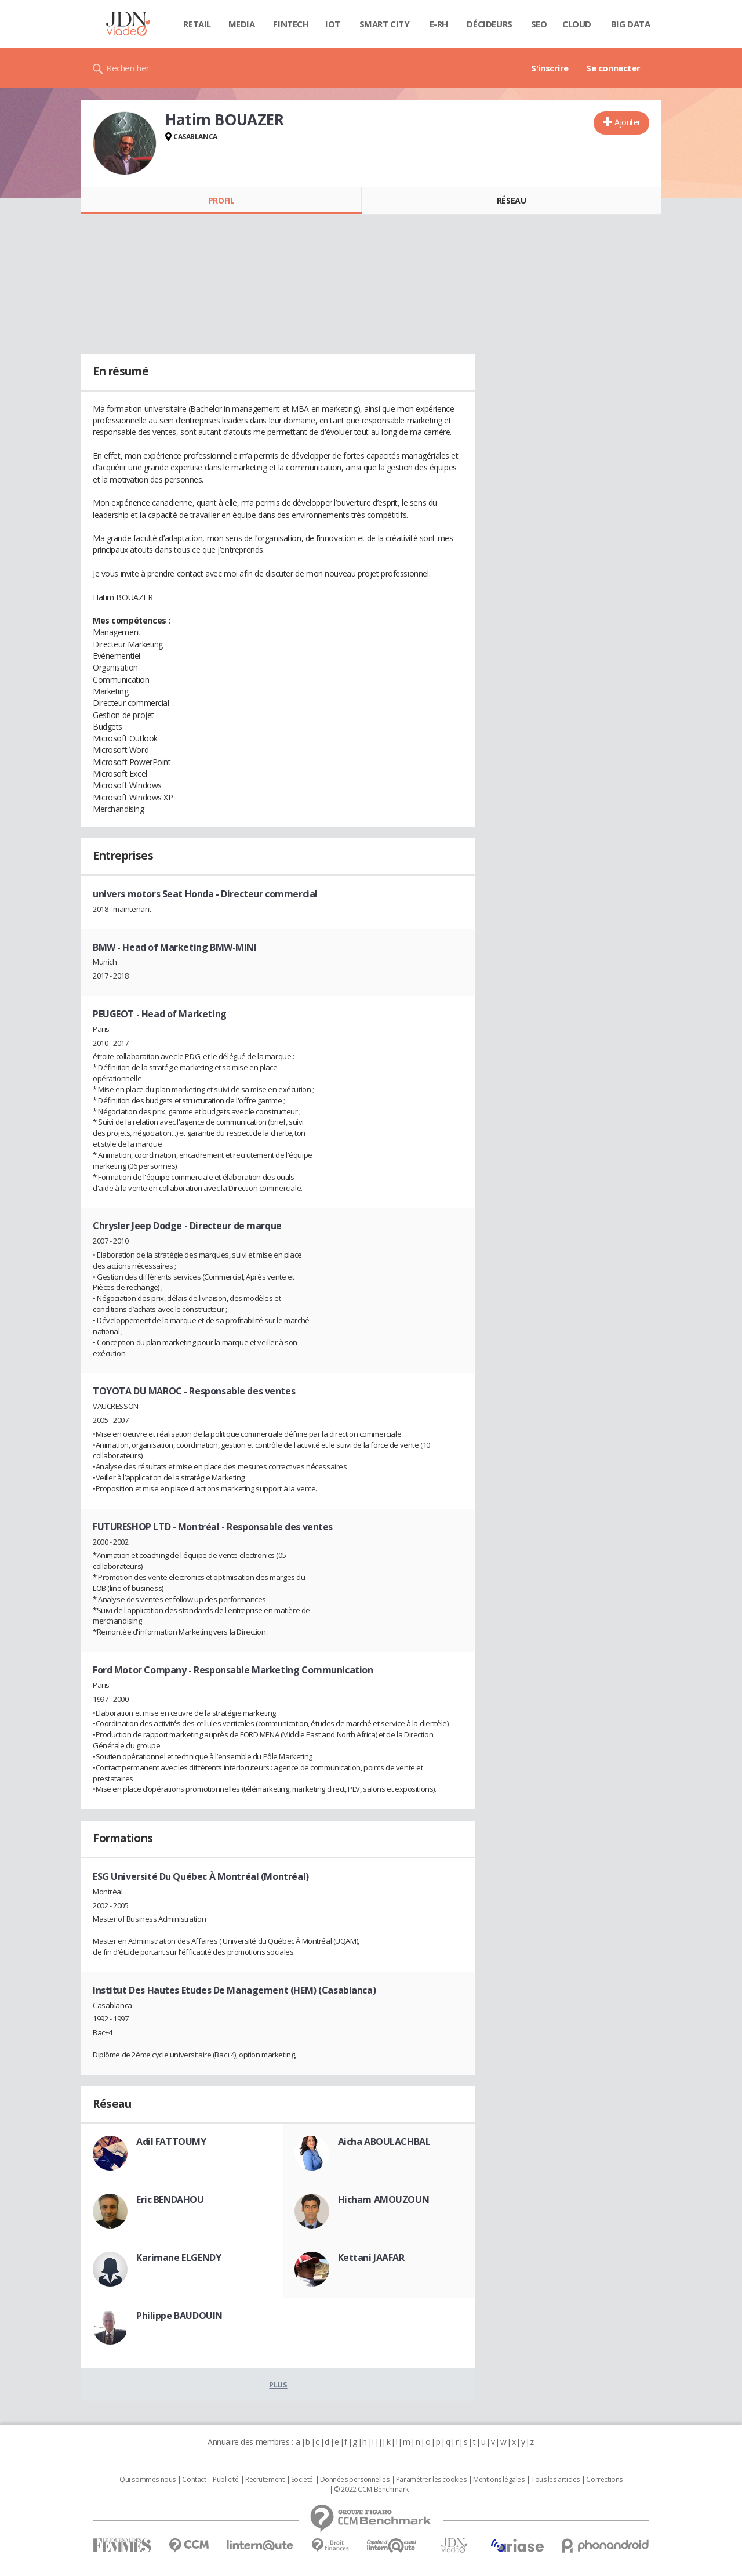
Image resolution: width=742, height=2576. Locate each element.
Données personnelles (355, 2480)
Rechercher (128, 68)
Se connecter (613, 68)
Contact (194, 2480)
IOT (332, 24)
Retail (196, 24)
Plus (278, 2384)
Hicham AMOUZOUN (384, 2199)
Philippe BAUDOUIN (179, 2315)
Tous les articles (555, 2480)
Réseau (511, 200)
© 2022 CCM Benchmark (371, 2490)
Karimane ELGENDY (178, 2257)
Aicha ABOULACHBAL (384, 2141)
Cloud (576, 24)
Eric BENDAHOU (170, 2199)
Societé (302, 2480)
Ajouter (627, 122)
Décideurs (489, 24)
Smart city (384, 24)
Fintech (290, 24)
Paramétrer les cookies (431, 2480)
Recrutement (264, 2480)
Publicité (225, 2480)
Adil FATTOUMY (171, 2141)
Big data (630, 24)
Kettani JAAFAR (371, 2257)
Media (241, 24)
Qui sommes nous (147, 2480)
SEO (539, 24)
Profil (221, 200)
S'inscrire (550, 68)
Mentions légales (498, 2480)
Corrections (604, 2480)
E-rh (439, 24)
